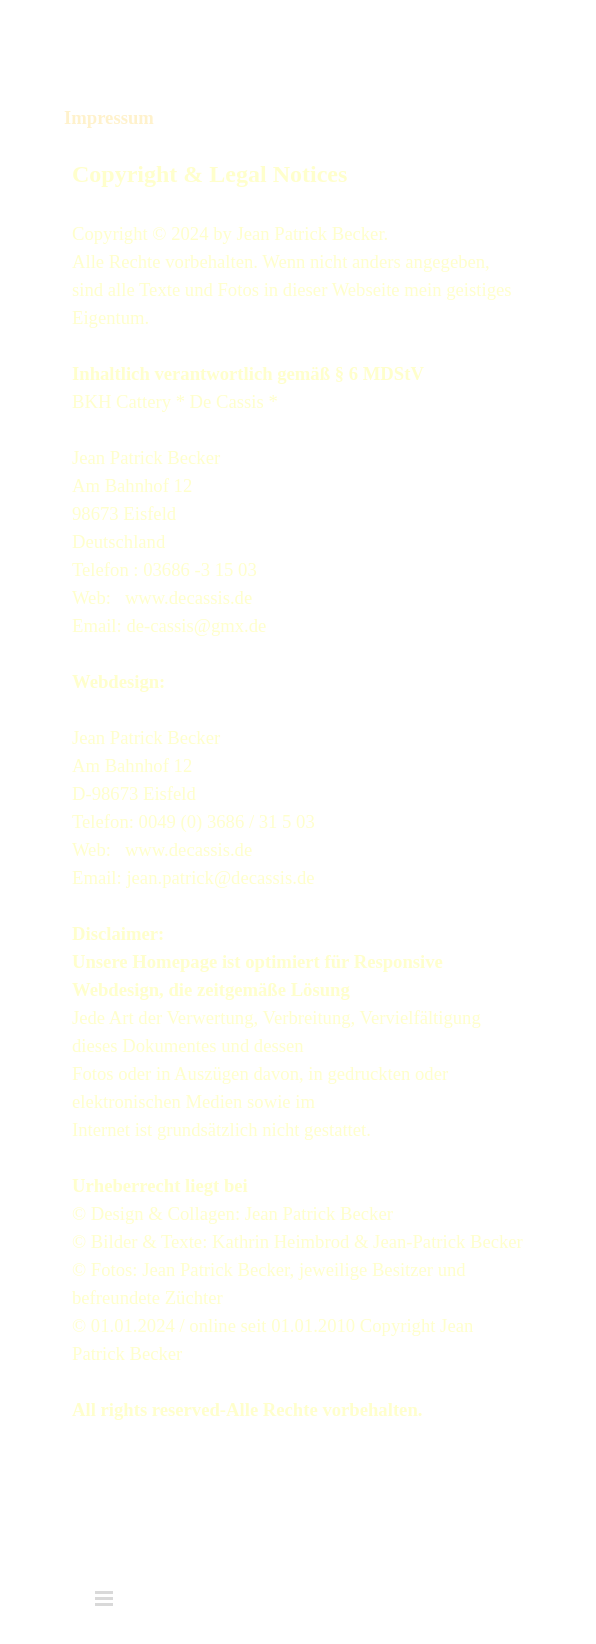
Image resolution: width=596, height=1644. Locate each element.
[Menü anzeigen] (489, 36)
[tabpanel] (298, 790)
